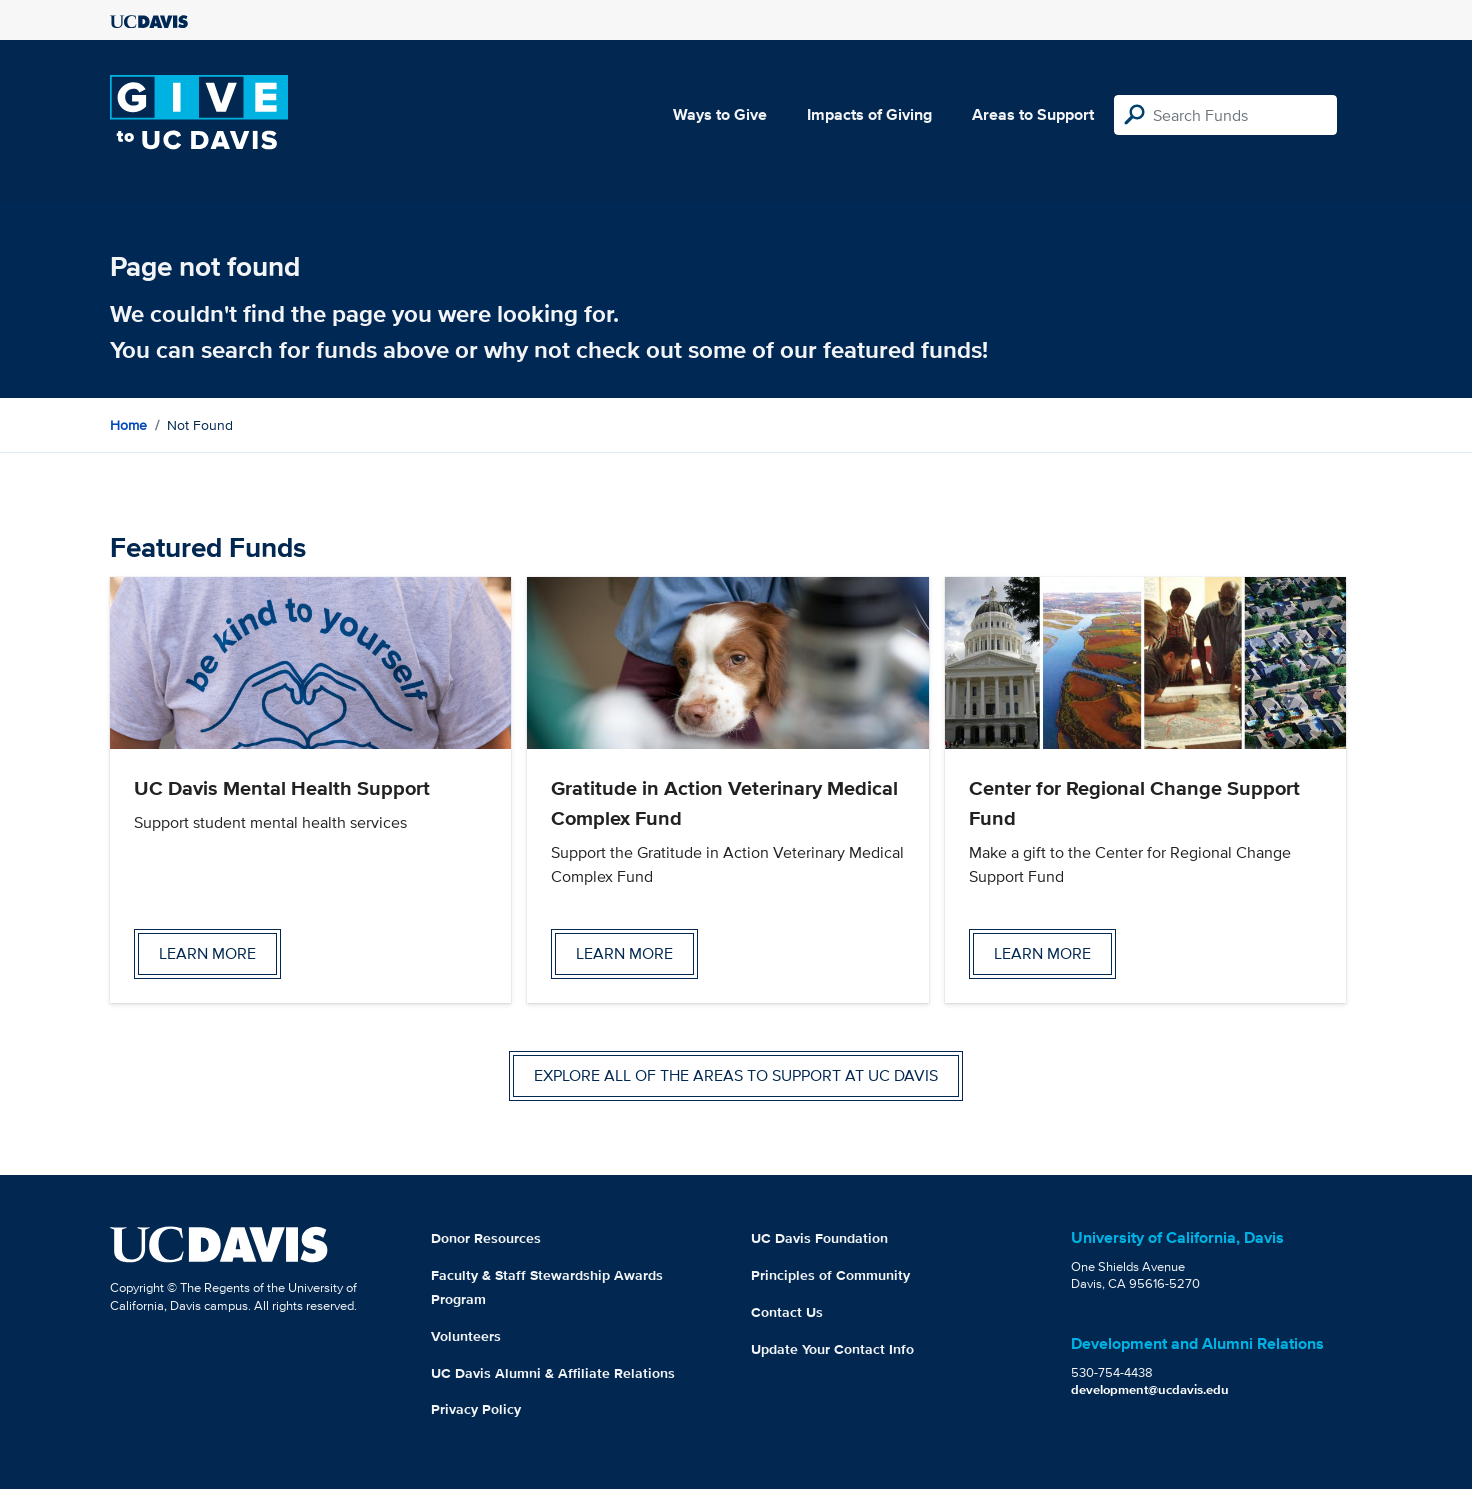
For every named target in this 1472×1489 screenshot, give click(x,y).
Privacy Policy (476, 1409)
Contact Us (787, 1312)
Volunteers (466, 1336)
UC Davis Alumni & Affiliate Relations (553, 1373)
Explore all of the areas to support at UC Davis (736, 1075)
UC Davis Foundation (819, 1238)
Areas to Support (1033, 114)
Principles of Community (830, 1275)
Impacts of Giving (869, 114)
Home (128, 425)
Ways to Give (720, 114)
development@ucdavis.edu (1150, 1389)
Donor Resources (486, 1238)
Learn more (207, 953)
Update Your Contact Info (832, 1349)
